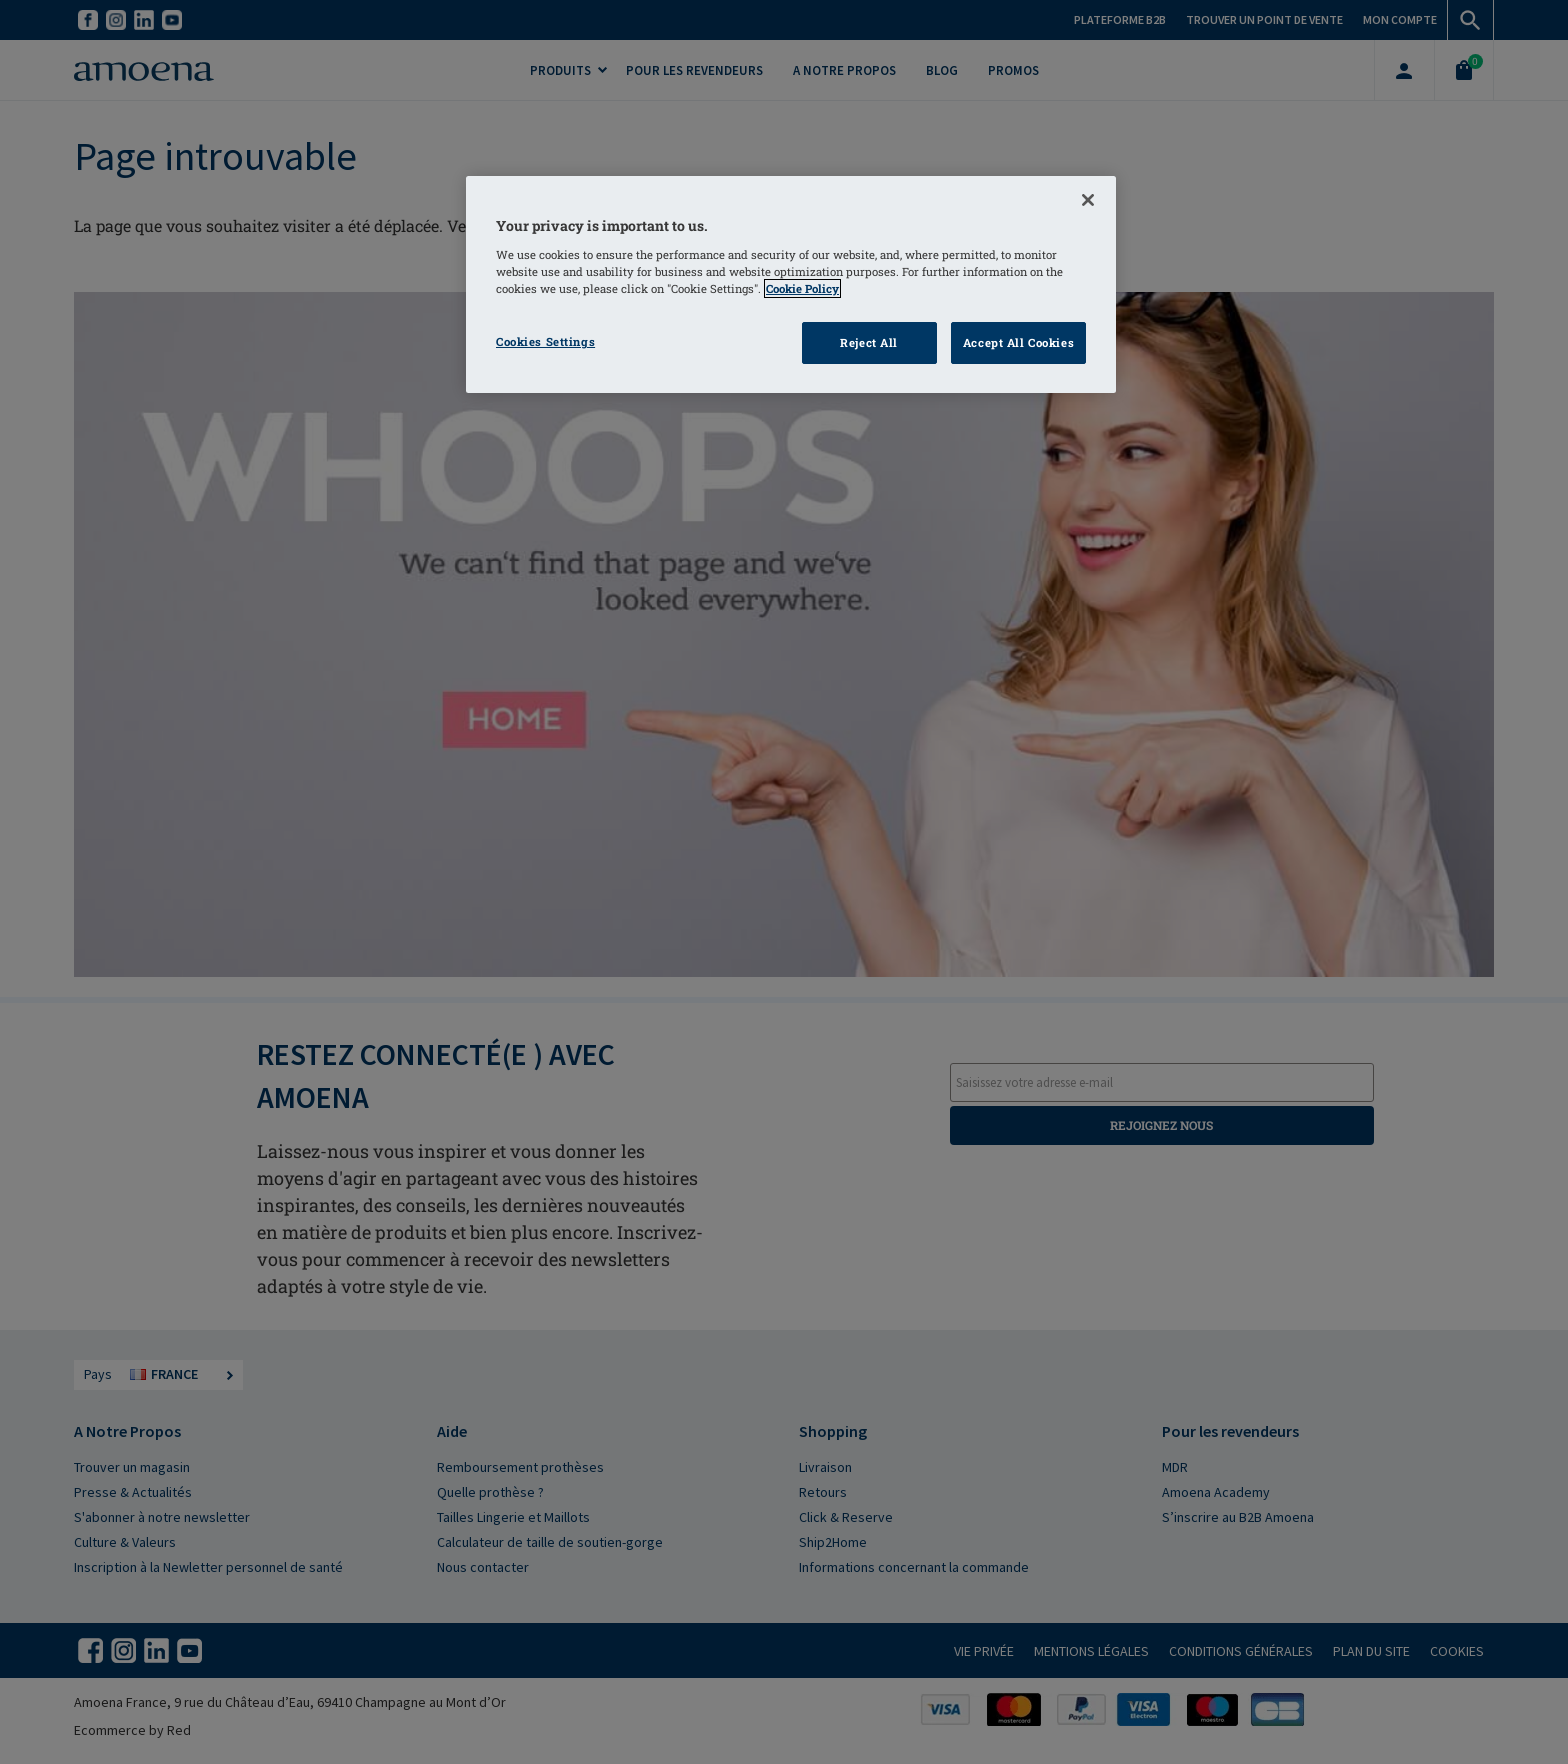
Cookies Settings (545, 341)
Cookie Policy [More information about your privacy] (802, 288)
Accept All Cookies (1018, 342)
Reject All (869, 342)
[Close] (1088, 200)
